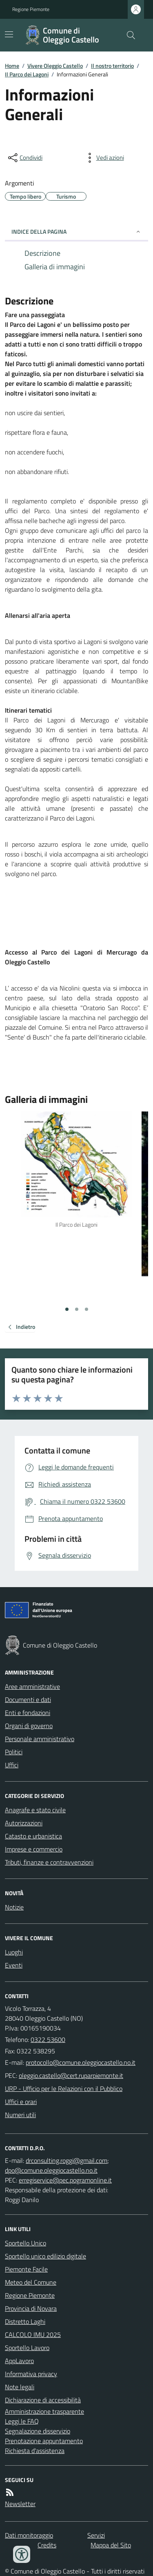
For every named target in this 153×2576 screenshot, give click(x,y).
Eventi (13, 1965)
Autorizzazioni (23, 1823)
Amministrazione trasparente (44, 2411)
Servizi (96, 2535)
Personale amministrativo (39, 1739)
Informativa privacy (31, 2374)
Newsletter (20, 2504)
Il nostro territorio (112, 65)
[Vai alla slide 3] (86, 1309)
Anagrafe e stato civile (35, 1810)
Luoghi (14, 1952)
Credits (47, 2545)
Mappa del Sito (111, 2545)
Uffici (11, 1765)
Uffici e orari (21, 2101)
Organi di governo (29, 1726)
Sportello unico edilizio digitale (45, 2256)
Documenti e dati (28, 1699)
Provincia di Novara (31, 2308)
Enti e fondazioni (27, 1712)
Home (12, 65)
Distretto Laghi (25, 2321)
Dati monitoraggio (29, 2535)
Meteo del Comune (30, 2282)
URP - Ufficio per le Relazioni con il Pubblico (63, 2088)
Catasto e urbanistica (33, 1836)
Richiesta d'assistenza (34, 2450)
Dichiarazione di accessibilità (43, 2400)
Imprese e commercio (33, 1849)
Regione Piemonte (30, 9)
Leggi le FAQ (22, 2421)
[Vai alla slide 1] (67, 1309)
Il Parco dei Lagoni (27, 74)
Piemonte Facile (26, 2269)
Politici (13, 1752)
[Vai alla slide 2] (76, 1309)
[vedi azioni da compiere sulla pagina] (104, 157)
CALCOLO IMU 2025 (33, 2334)
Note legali (19, 2387)
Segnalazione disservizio (37, 2431)
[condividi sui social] (24, 157)
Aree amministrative (32, 1686)
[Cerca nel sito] (128, 35)
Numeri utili (20, 2115)
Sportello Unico (25, 2243)
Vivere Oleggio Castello (55, 65)
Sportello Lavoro (27, 2347)
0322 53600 (48, 2039)
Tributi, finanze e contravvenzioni (49, 1862)
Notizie (14, 1907)
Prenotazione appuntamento (44, 2441)
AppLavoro (19, 2361)
